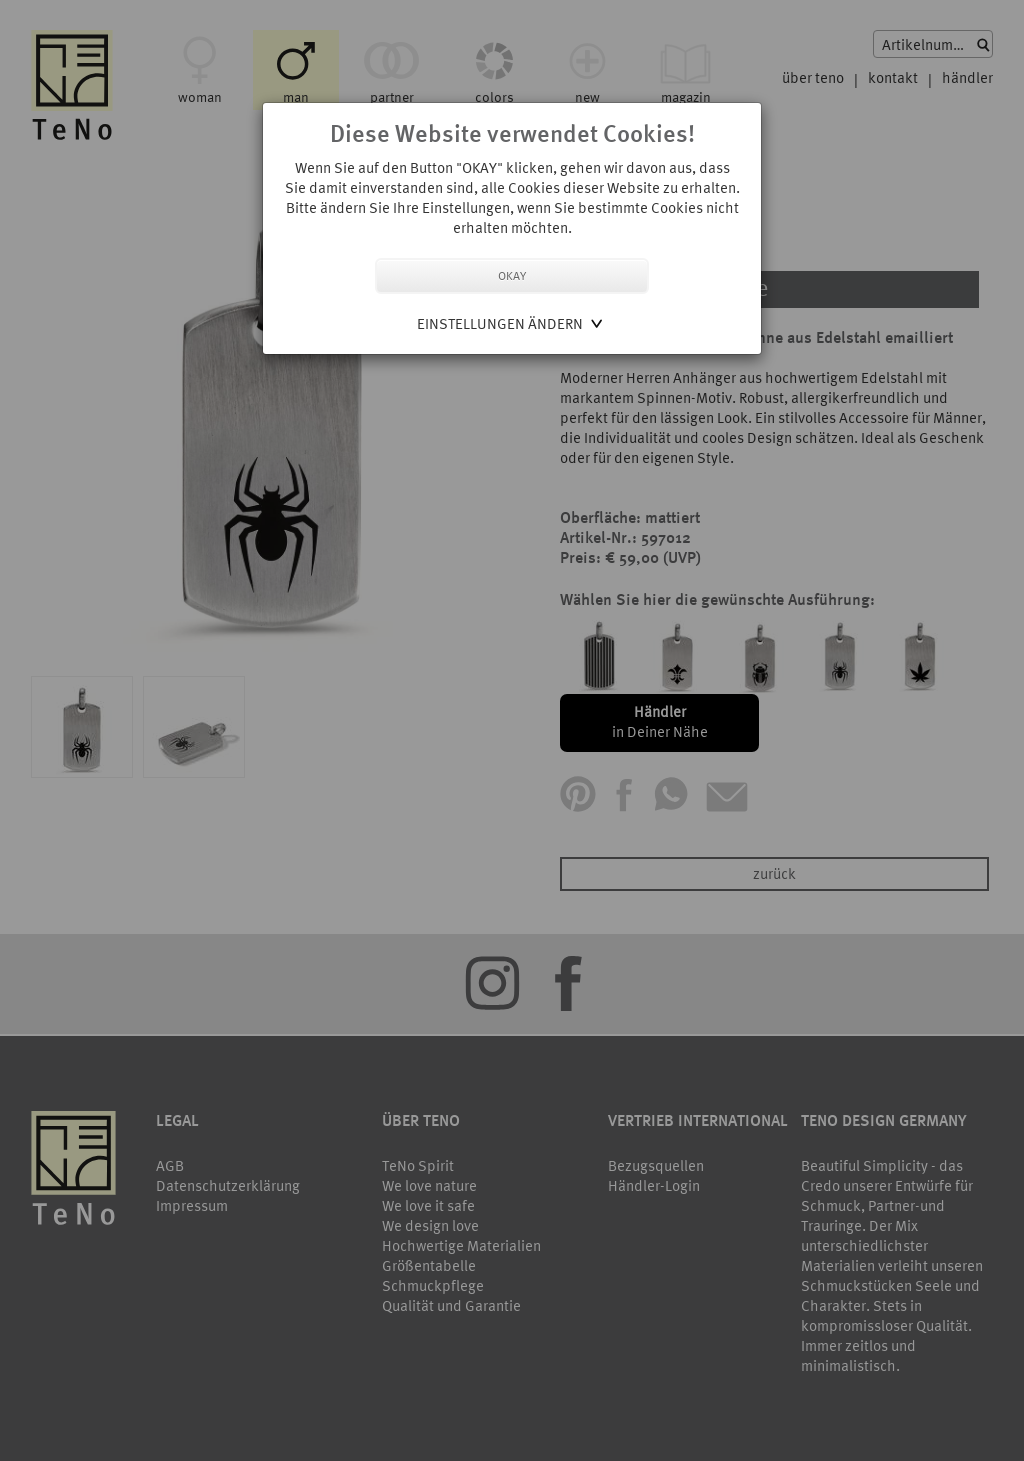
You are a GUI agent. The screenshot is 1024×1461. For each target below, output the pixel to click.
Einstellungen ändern (500, 323)
